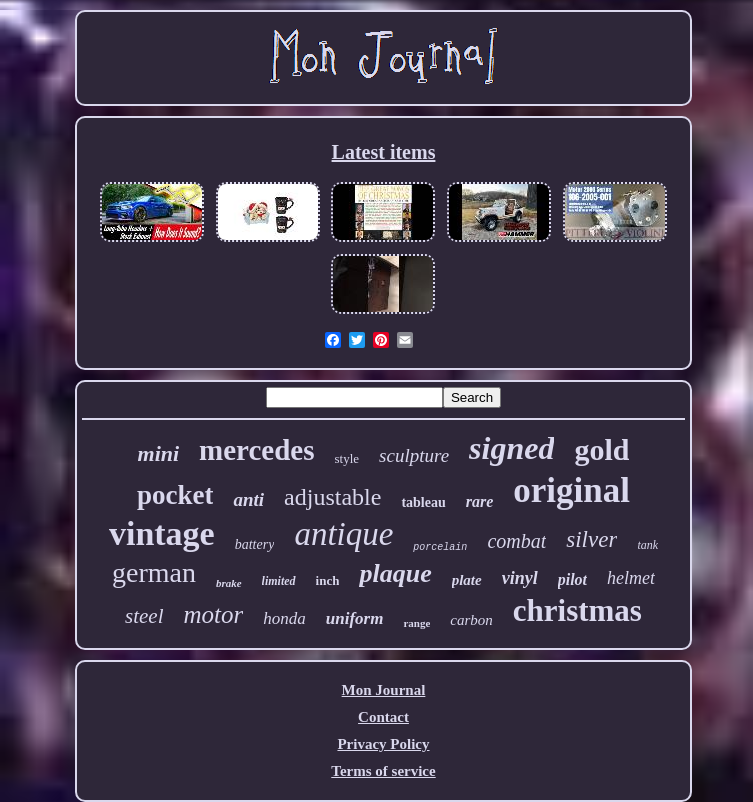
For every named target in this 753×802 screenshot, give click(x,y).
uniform (355, 618)
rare (480, 501)
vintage (162, 533)
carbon (471, 620)
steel (144, 616)
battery (255, 544)
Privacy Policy (383, 744)
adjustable (332, 497)
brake (229, 583)
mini (159, 453)
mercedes (256, 450)
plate (467, 580)
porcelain (440, 547)
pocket (175, 495)
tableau (423, 502)
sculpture (414, 455)
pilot (572, 579)
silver (591, 539)
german (154, 572)
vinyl (520, 578)
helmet (631, 578)
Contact (383, 717)
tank (647, 545)
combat (516, 541)
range (416, 623)
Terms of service (383, 771)
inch (328, 580)
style (347, 458)
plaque (395, 573)
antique (343, 534)
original (571, 490)
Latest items (384, 152)
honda (284, 618)
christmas (577, 610)
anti (248, 499)
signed (511, 448)
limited (279, 581)
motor (214, 614)
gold (601, 449)
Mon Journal (384, 690)
